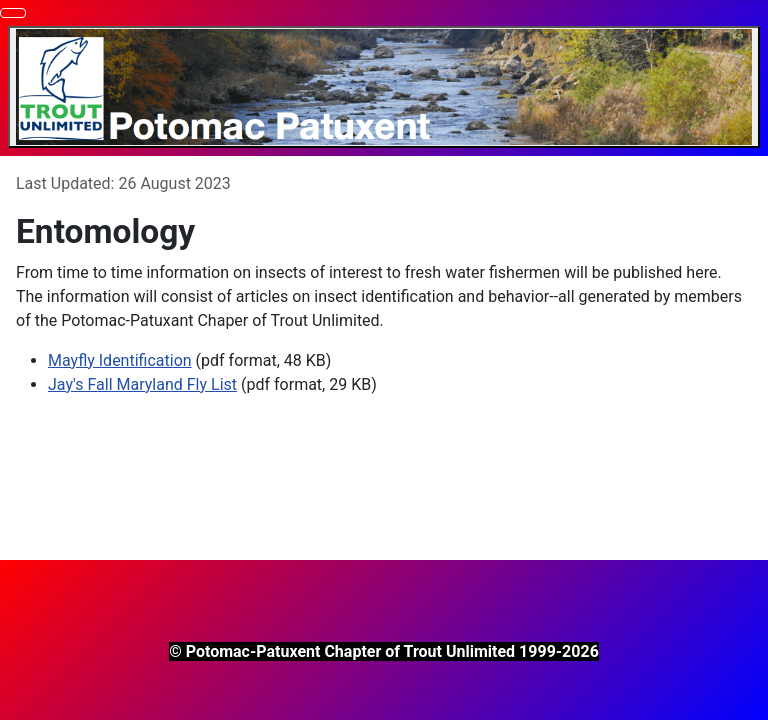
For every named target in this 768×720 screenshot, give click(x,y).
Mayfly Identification (120, 360)
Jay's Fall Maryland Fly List (142, 384)
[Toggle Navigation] (13, 13)
